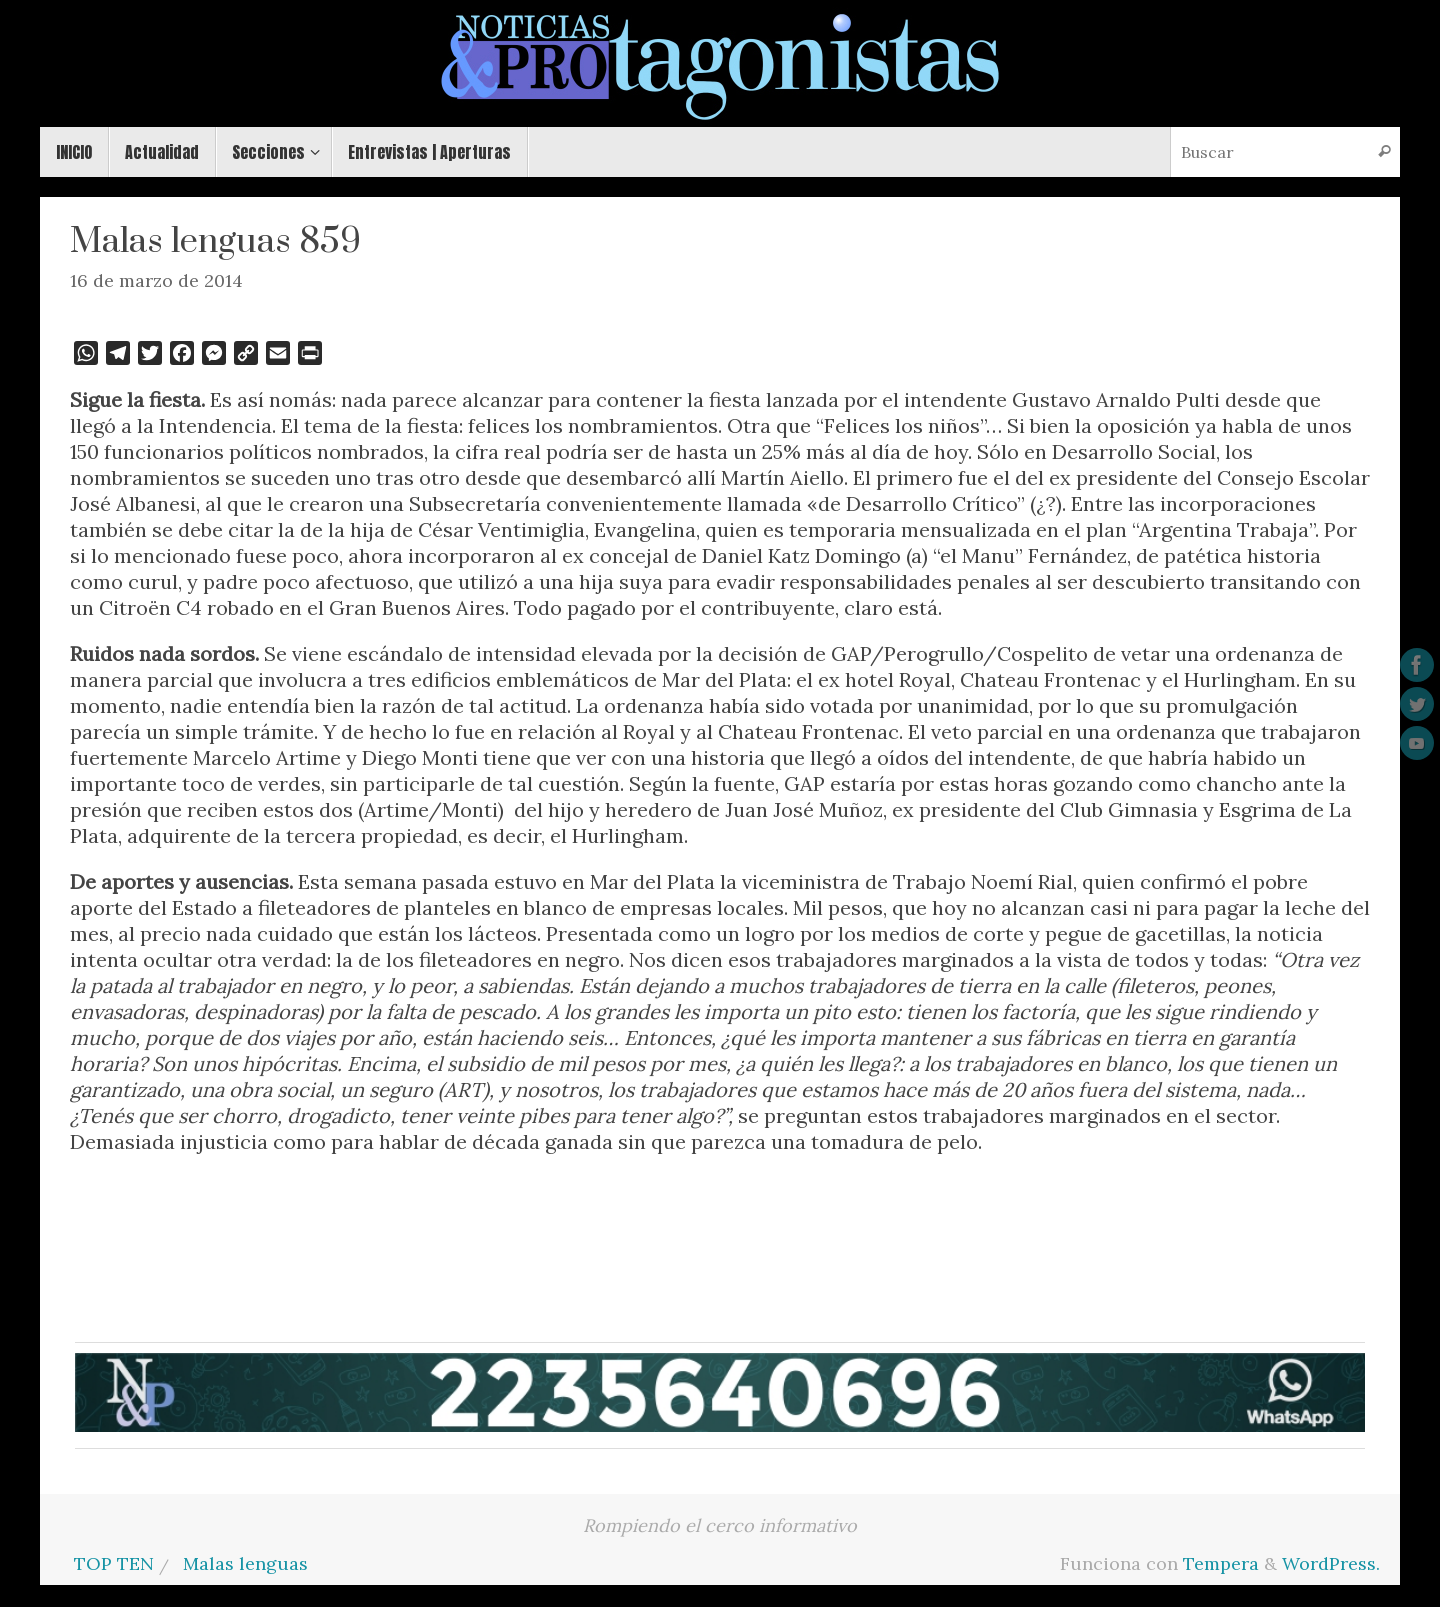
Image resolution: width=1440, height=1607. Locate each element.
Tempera (1221, 1563)
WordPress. (1331, 1563)
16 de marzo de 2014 (156, 280)
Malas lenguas (245, 1563)
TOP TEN (114, 1563)
